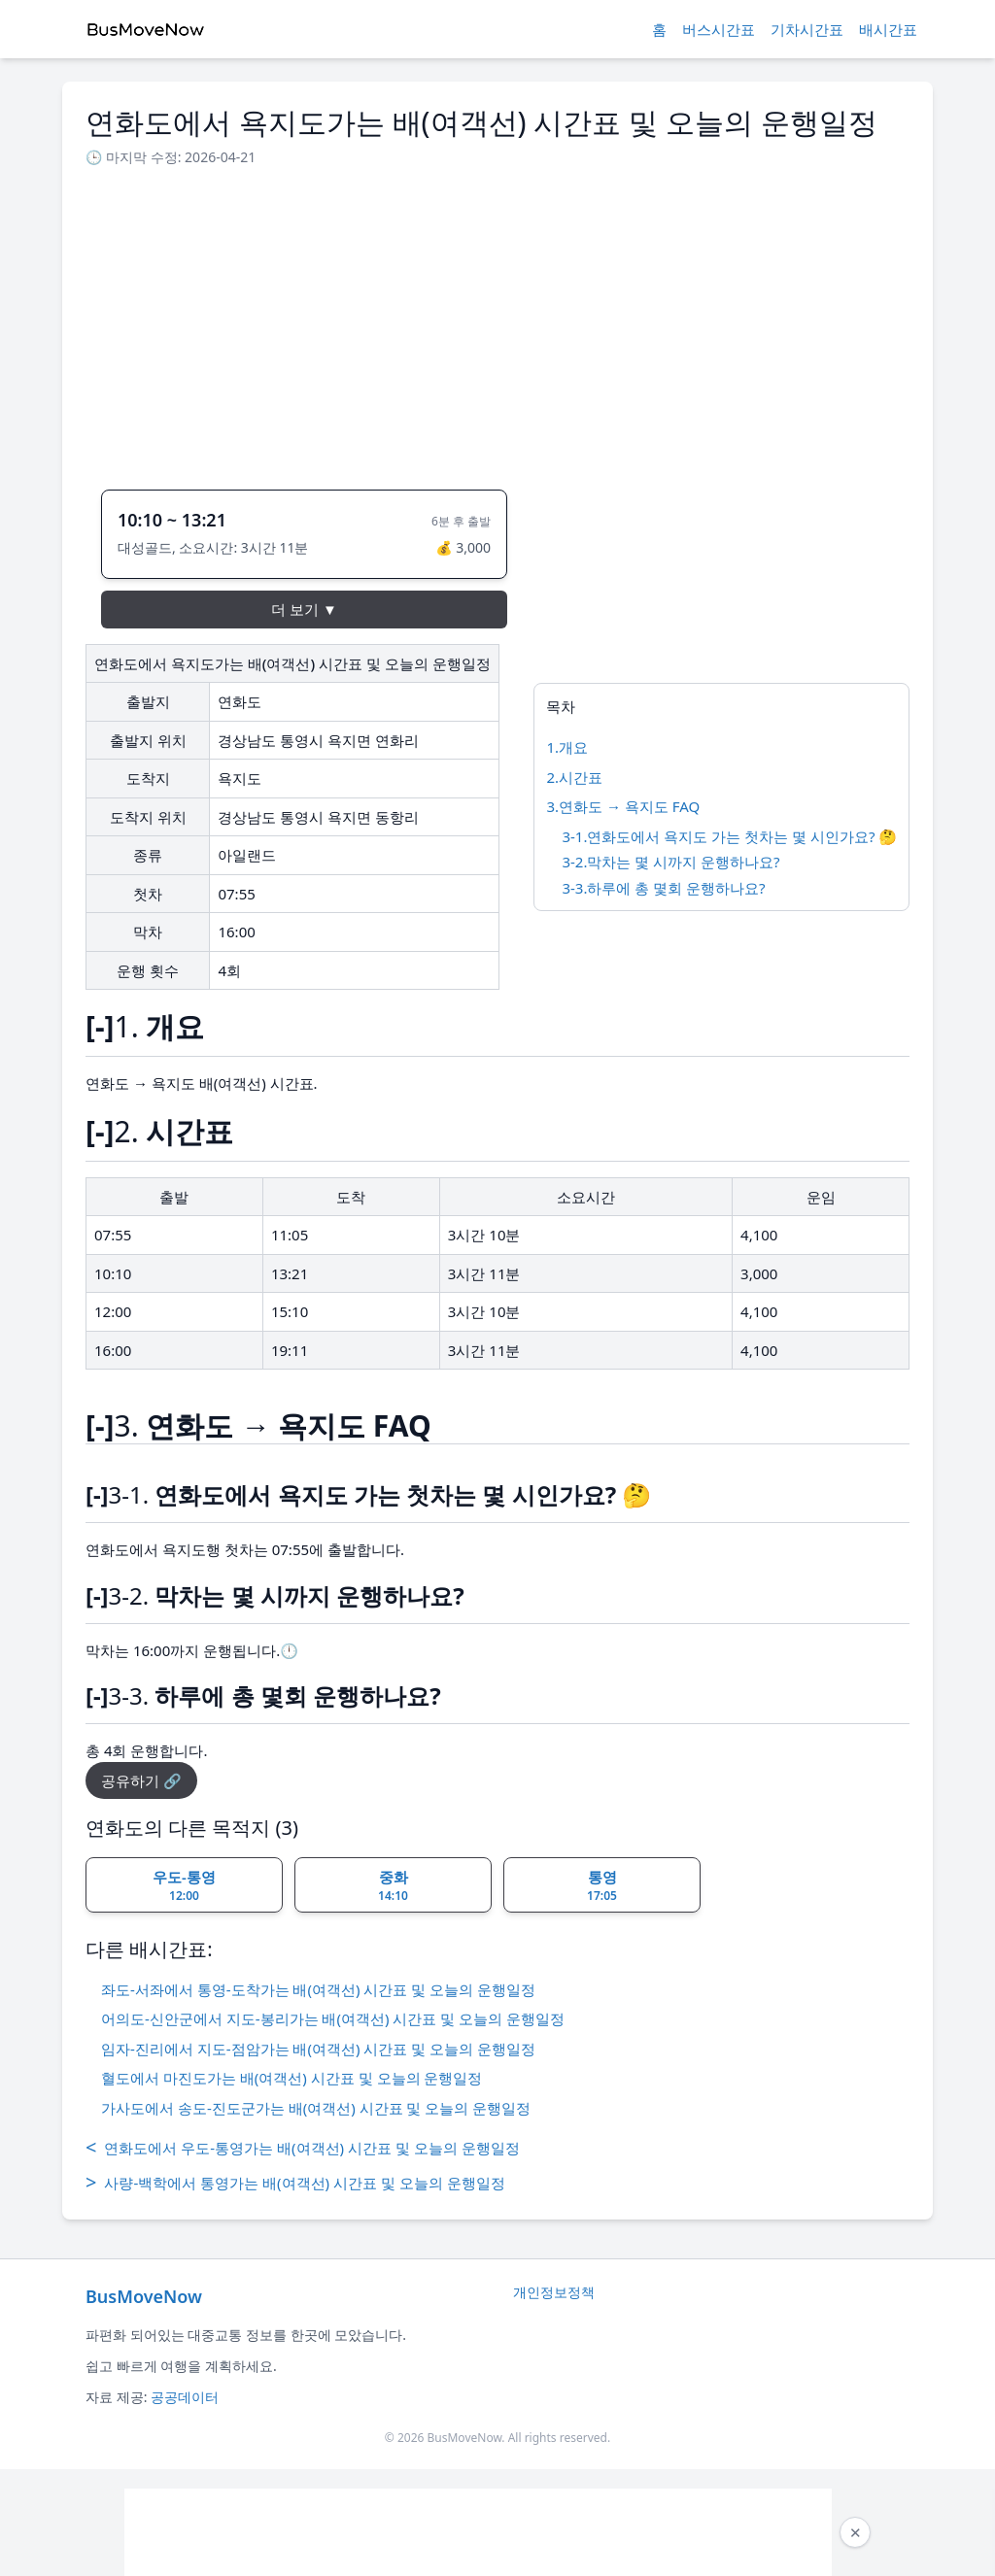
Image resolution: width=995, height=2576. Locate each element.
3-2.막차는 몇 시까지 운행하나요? (670, 861)
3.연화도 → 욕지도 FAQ (623, 806)
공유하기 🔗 (141, 1780)
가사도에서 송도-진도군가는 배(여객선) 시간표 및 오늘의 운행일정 (316, 2108)
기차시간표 (807, 29)
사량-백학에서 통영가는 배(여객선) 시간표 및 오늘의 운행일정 (295, 2182)
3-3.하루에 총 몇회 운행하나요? (663, 888)
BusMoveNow (144, 2296)
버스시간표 (718, 29)
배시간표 (888, 29)
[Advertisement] (497, 322)
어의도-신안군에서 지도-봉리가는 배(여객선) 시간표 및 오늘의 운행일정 (333, 2018)
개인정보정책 (554, 2292)
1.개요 (567, 747)
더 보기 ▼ (304, 609)
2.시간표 (574, 777)
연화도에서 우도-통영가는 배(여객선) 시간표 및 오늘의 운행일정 (303, 2147)
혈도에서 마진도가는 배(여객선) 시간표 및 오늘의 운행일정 (291, 2077)
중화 (393, 1885)
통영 (602, 1885)
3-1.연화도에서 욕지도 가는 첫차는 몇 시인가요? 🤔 (729, 836)
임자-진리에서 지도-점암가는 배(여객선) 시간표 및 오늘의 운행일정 (318, 2048)
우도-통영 (184, 1885)
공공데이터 (185, 2397)
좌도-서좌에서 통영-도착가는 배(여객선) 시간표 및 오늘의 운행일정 (318, 1989)
